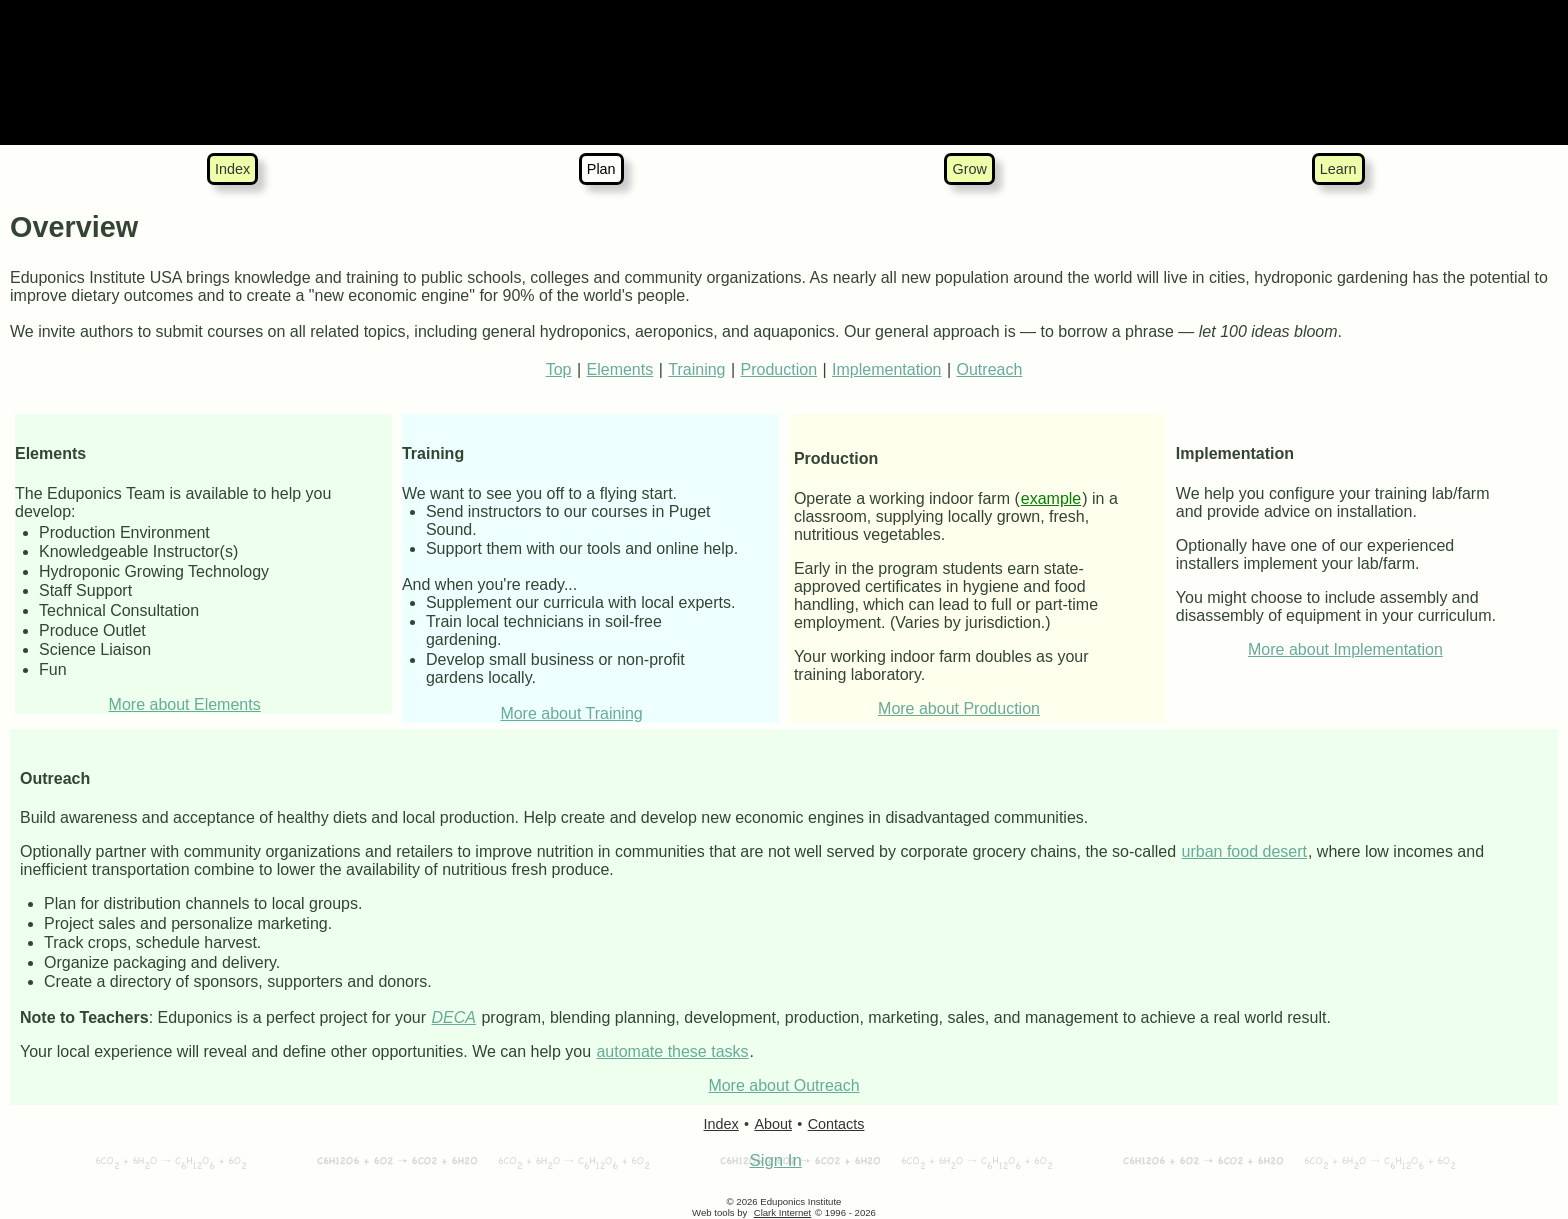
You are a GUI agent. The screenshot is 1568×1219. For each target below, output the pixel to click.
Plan (601, 169)
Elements (620, 369)
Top (559, 369)
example (1051, 498)
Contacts (836, 1124)
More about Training (571, 713)
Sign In (775, 1160)
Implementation (886, 369)
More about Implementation (1345, 649)
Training (696, 369)
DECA (454, 1017)
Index (232, 169)
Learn (1338, 169)
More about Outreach (783, 1085)
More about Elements (185, 704)
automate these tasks (672, 1051)
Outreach (990, 369)
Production (779, 369)
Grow (969, 169)
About (773, 1124)
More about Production (959, 708)
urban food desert (1244, 851)
